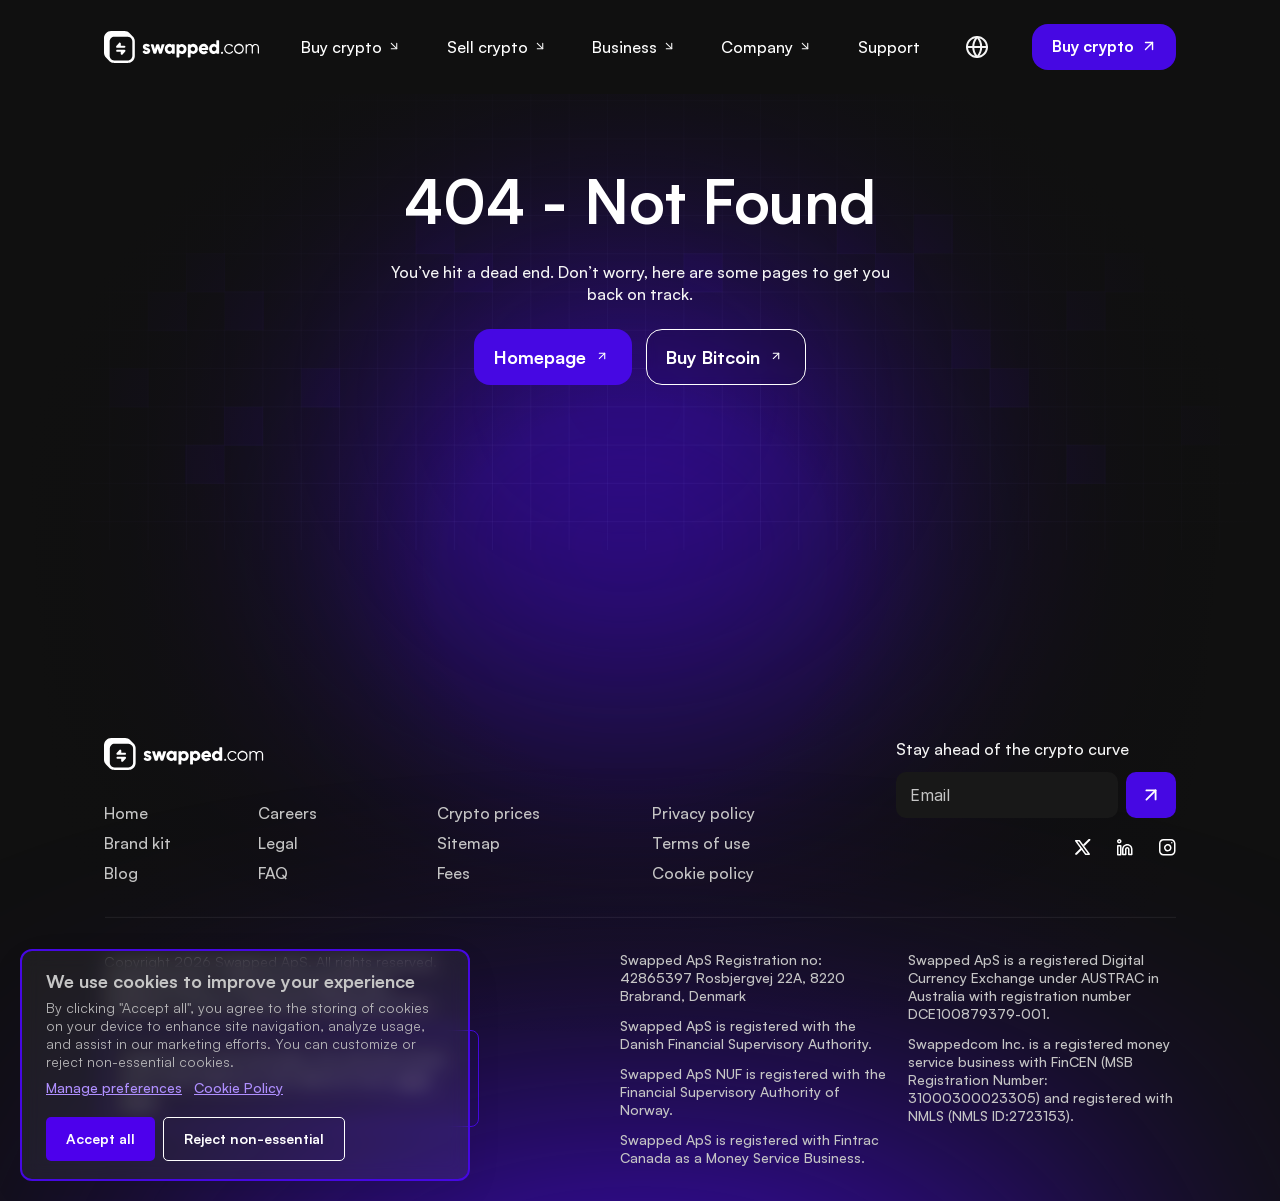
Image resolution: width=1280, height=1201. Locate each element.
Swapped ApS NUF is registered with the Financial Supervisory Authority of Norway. (755, 1091)
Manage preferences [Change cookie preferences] (114, 1087)
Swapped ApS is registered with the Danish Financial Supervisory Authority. (746, 1034)
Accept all (100, 1138)
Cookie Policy (238, 1087)
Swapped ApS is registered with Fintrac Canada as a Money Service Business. (751, 1148)
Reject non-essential (254, 1138)
